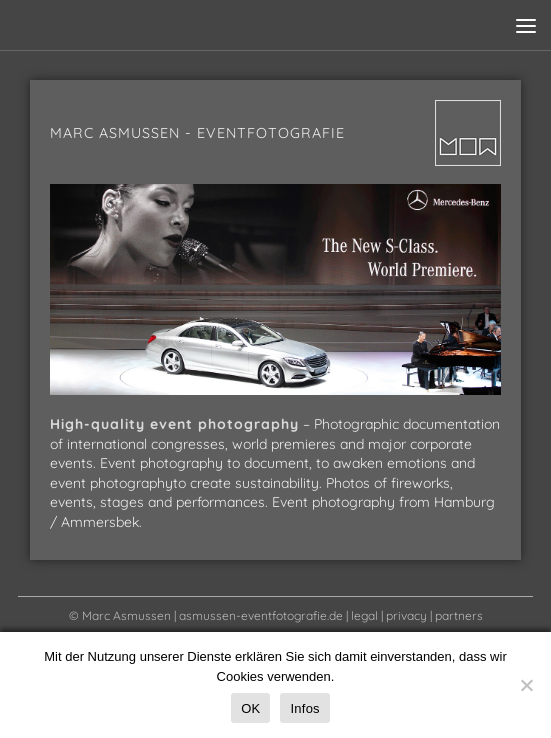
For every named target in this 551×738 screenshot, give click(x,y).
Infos (304, 708)
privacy (406, 615)
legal (364, 615)
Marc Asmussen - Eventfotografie (197, 133)
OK (250, 708)
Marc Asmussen (126, 615)
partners (459, 615)
